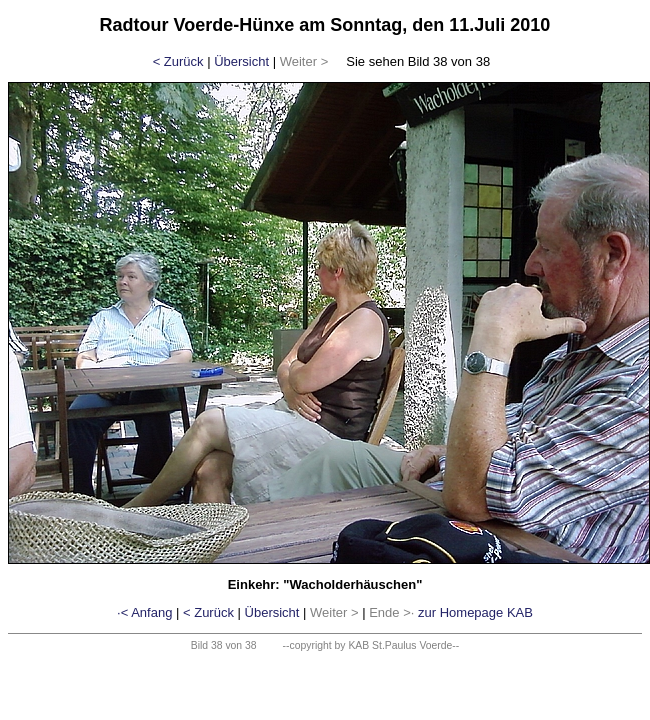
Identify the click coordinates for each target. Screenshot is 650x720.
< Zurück (178, 61)
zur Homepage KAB (475, 612)
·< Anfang (144, 612)
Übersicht (241, 61)
